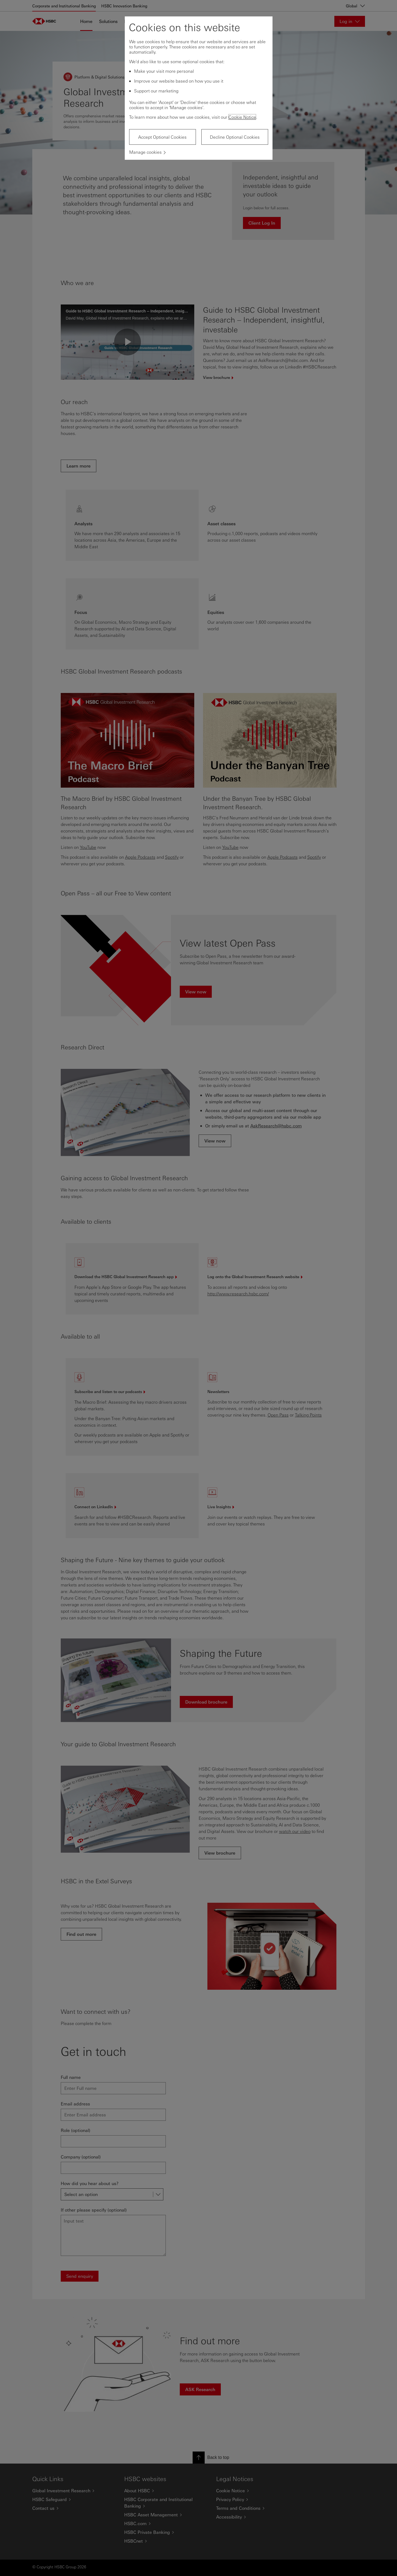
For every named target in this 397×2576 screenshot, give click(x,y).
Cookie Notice (242, 117)
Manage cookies (145, 152)
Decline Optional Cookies (235, 137)
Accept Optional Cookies (162, 137)
